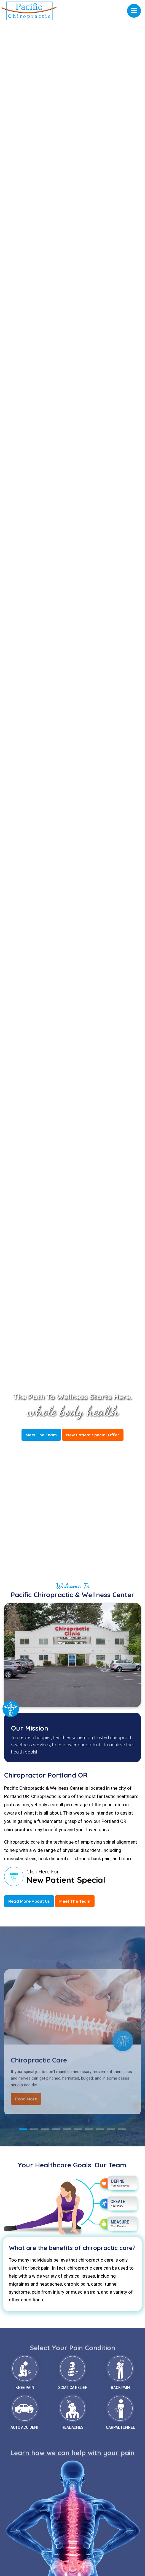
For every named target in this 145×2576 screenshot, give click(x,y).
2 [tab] (34, 2129)
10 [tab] (122, 2129)
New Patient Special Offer (92, 1434)
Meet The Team (41, 1434)
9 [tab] (111, 2129)
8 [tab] (100, 2129)
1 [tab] (23, 2129)
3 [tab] (45, 2129)
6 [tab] (78, 2129)
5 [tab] (67, 2129)
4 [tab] (56, 2129)
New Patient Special (65, 1880)
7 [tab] (89, 2129)
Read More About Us (29, 1901)
